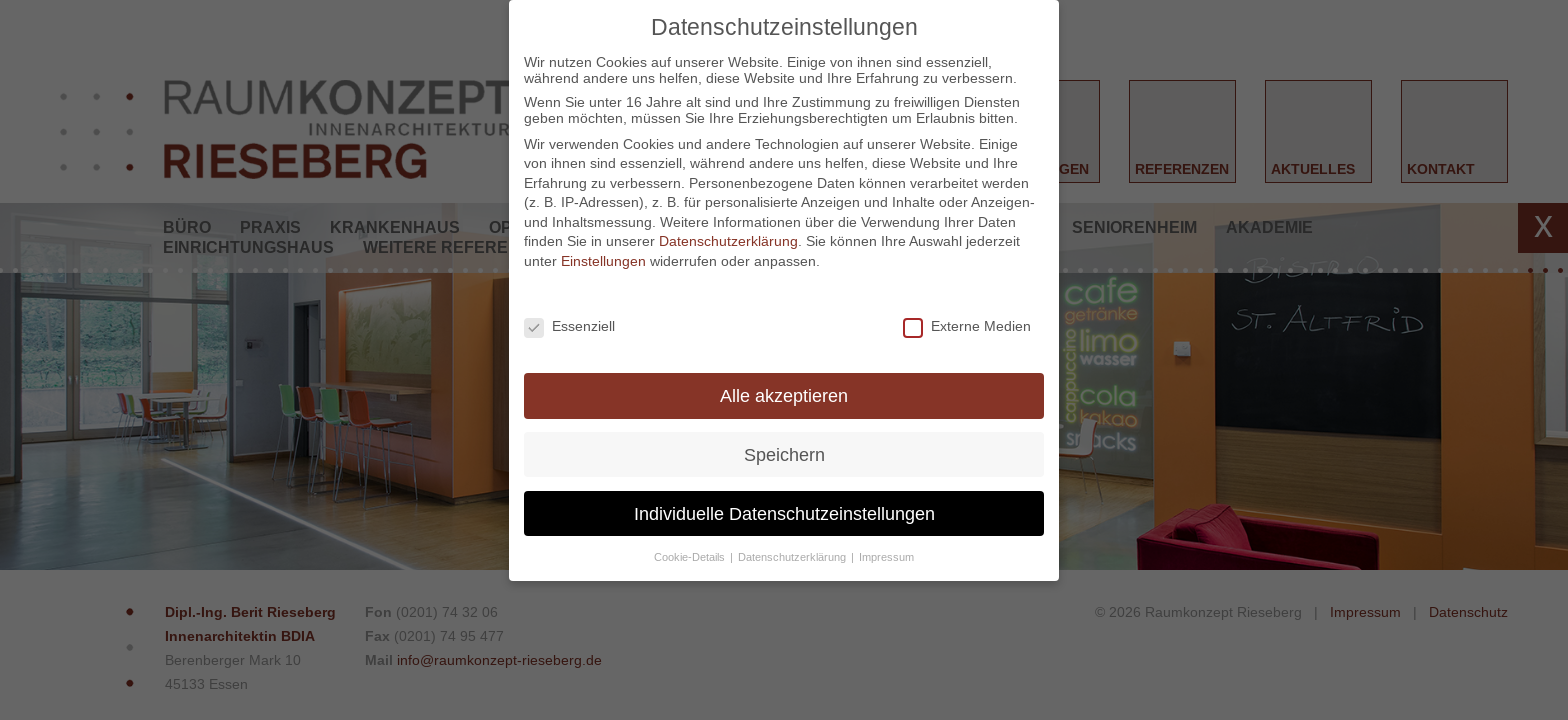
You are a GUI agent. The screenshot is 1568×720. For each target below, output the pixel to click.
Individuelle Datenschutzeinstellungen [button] (784, 513)
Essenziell (569, 326)
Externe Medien (967, 326)
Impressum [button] (886, 557)
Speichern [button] (784, 454)
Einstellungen (603, 261)
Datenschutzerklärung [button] (793, 557)
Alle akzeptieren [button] (784, 395)
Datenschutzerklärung (728, 241)
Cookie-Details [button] (691, 557)
